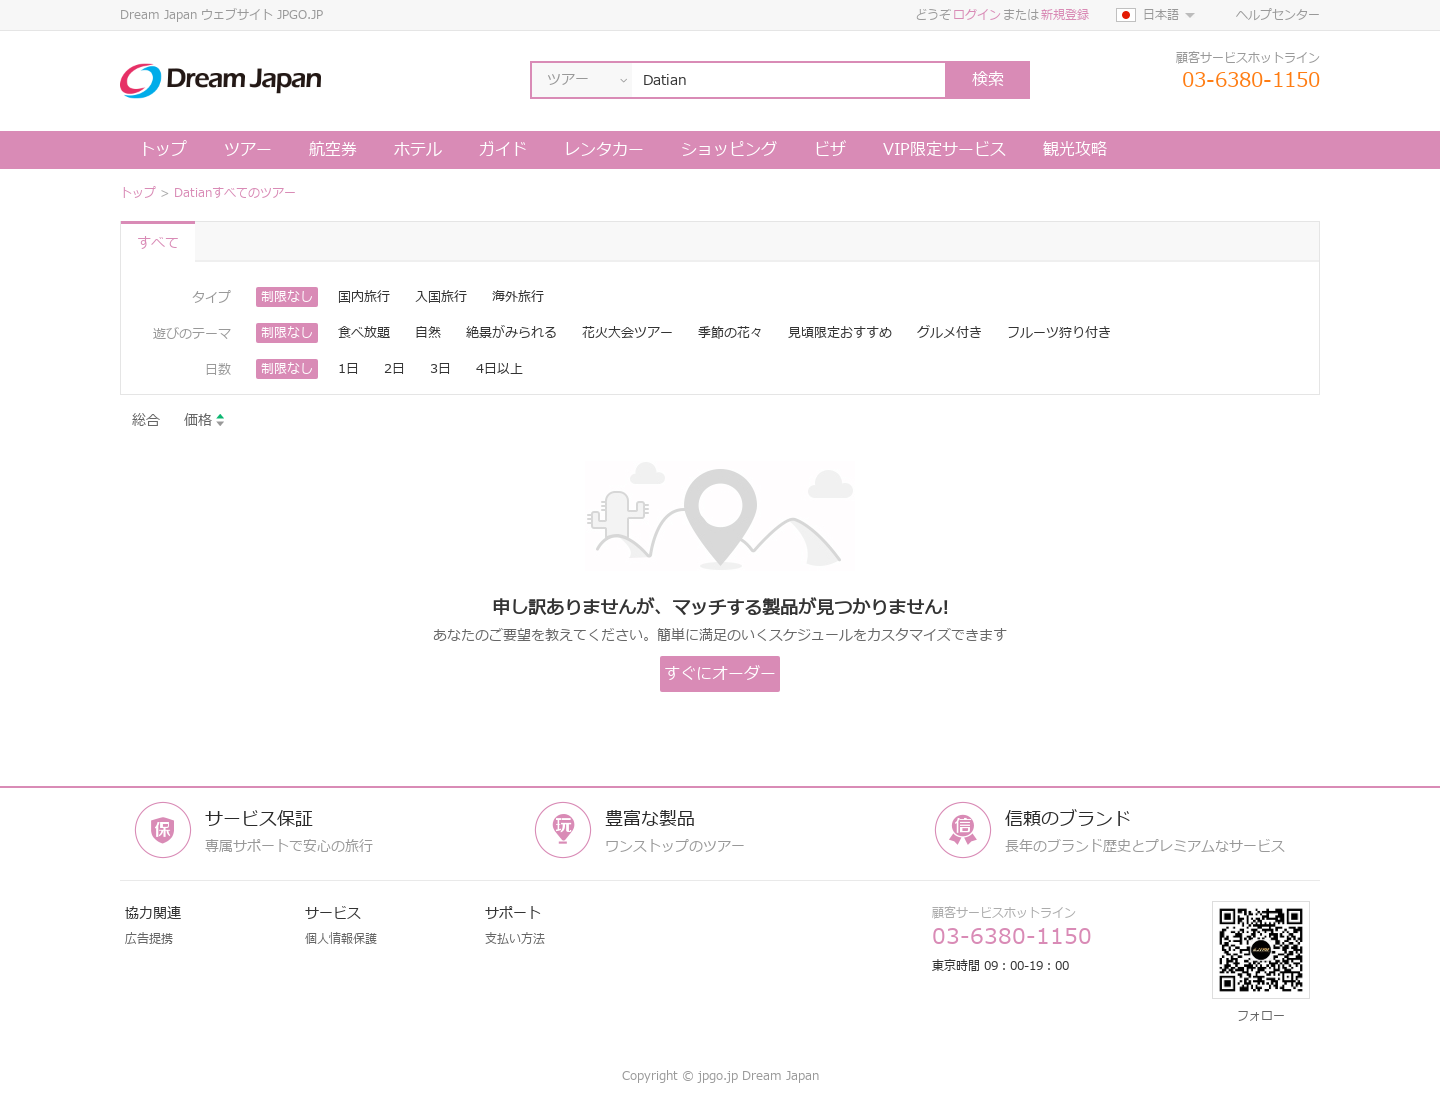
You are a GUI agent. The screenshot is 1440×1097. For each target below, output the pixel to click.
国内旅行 (364, 297)
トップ (163, 150)
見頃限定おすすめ (840, 333)
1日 (348, 369)
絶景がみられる (511, 333)
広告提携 (149, 939)
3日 (440, 369)
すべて (158, 243)
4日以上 (499, 369)
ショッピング (729, 150)
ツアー (248, 150)
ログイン (977, 15)
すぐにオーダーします (720, 677)
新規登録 (1065, 15)
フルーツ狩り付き (1059, 333)
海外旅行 (518, 297)
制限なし (287, 297)
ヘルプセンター (1278, 15)
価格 (205, 420)
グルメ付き (949, 333)
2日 (394, 369)
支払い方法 (515, 939)
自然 (428, 333)
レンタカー (604, 150)
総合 (146, 420)
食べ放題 (364, 333)
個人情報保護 (341, 939)
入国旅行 (441, 297)
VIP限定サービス (944, 150)
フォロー (1261, 963)
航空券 (333, 150)
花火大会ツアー (627, 333)
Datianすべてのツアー (235, 193)
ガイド (503, 150)
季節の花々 (730, 333)
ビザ (830, 150)
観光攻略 (1075, 150)
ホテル (418, 150)
